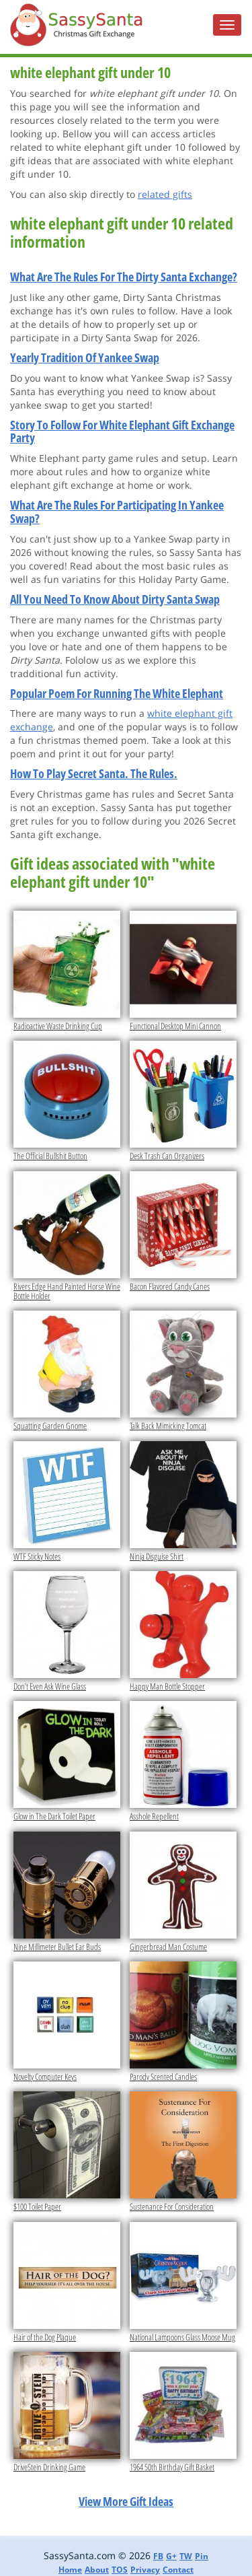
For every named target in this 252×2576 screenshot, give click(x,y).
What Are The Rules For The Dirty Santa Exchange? (123, 277)
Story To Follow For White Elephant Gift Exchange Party (122, 431)
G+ (171, 2556)
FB (158, 2556)
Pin (201, 2556)
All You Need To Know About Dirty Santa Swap (115, 599)
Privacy (145, 2569)
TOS (120, 2569)
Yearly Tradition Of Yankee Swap (84, 357)
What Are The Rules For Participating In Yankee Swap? (117, 511)
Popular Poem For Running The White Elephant (116, 693)
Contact (178, 2569)
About (97, 2569)
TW (185, 2556)
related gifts (165, 194)
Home (70, 2569)
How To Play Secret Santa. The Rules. (93, 773)
